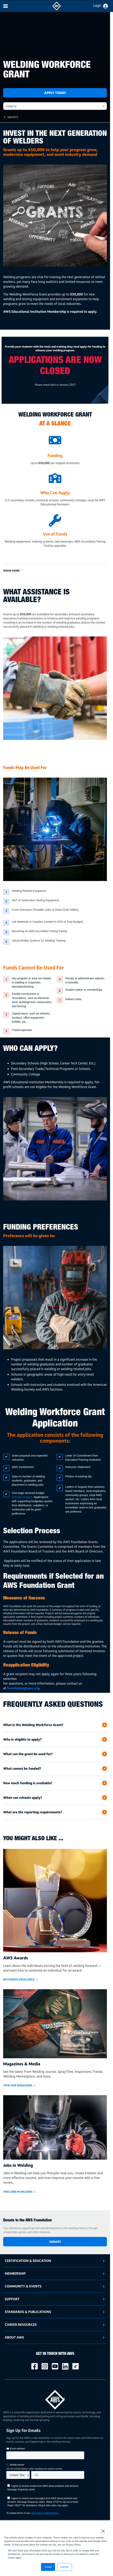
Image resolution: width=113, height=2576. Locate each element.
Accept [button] (48, 2567)
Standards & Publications (28, 2312)
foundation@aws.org (23, 1688)
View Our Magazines (17, 2085)
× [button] (103, 2531)
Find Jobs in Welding (18, 2191)
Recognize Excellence (19, 1979)
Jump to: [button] (11, 106)
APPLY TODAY (55, 93)
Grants (12, 117)
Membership (15, 2273)
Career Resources (21, 2324)
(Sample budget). (22, 1497)
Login (97, 5)
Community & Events (23, 2286)
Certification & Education (28, 2261)
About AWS (14, 2337)
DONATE (55, 2242)
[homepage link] (55, 2398)
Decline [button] (65, 2567)
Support (12, 2299)
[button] (55, 568)
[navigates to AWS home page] (56, 9)
